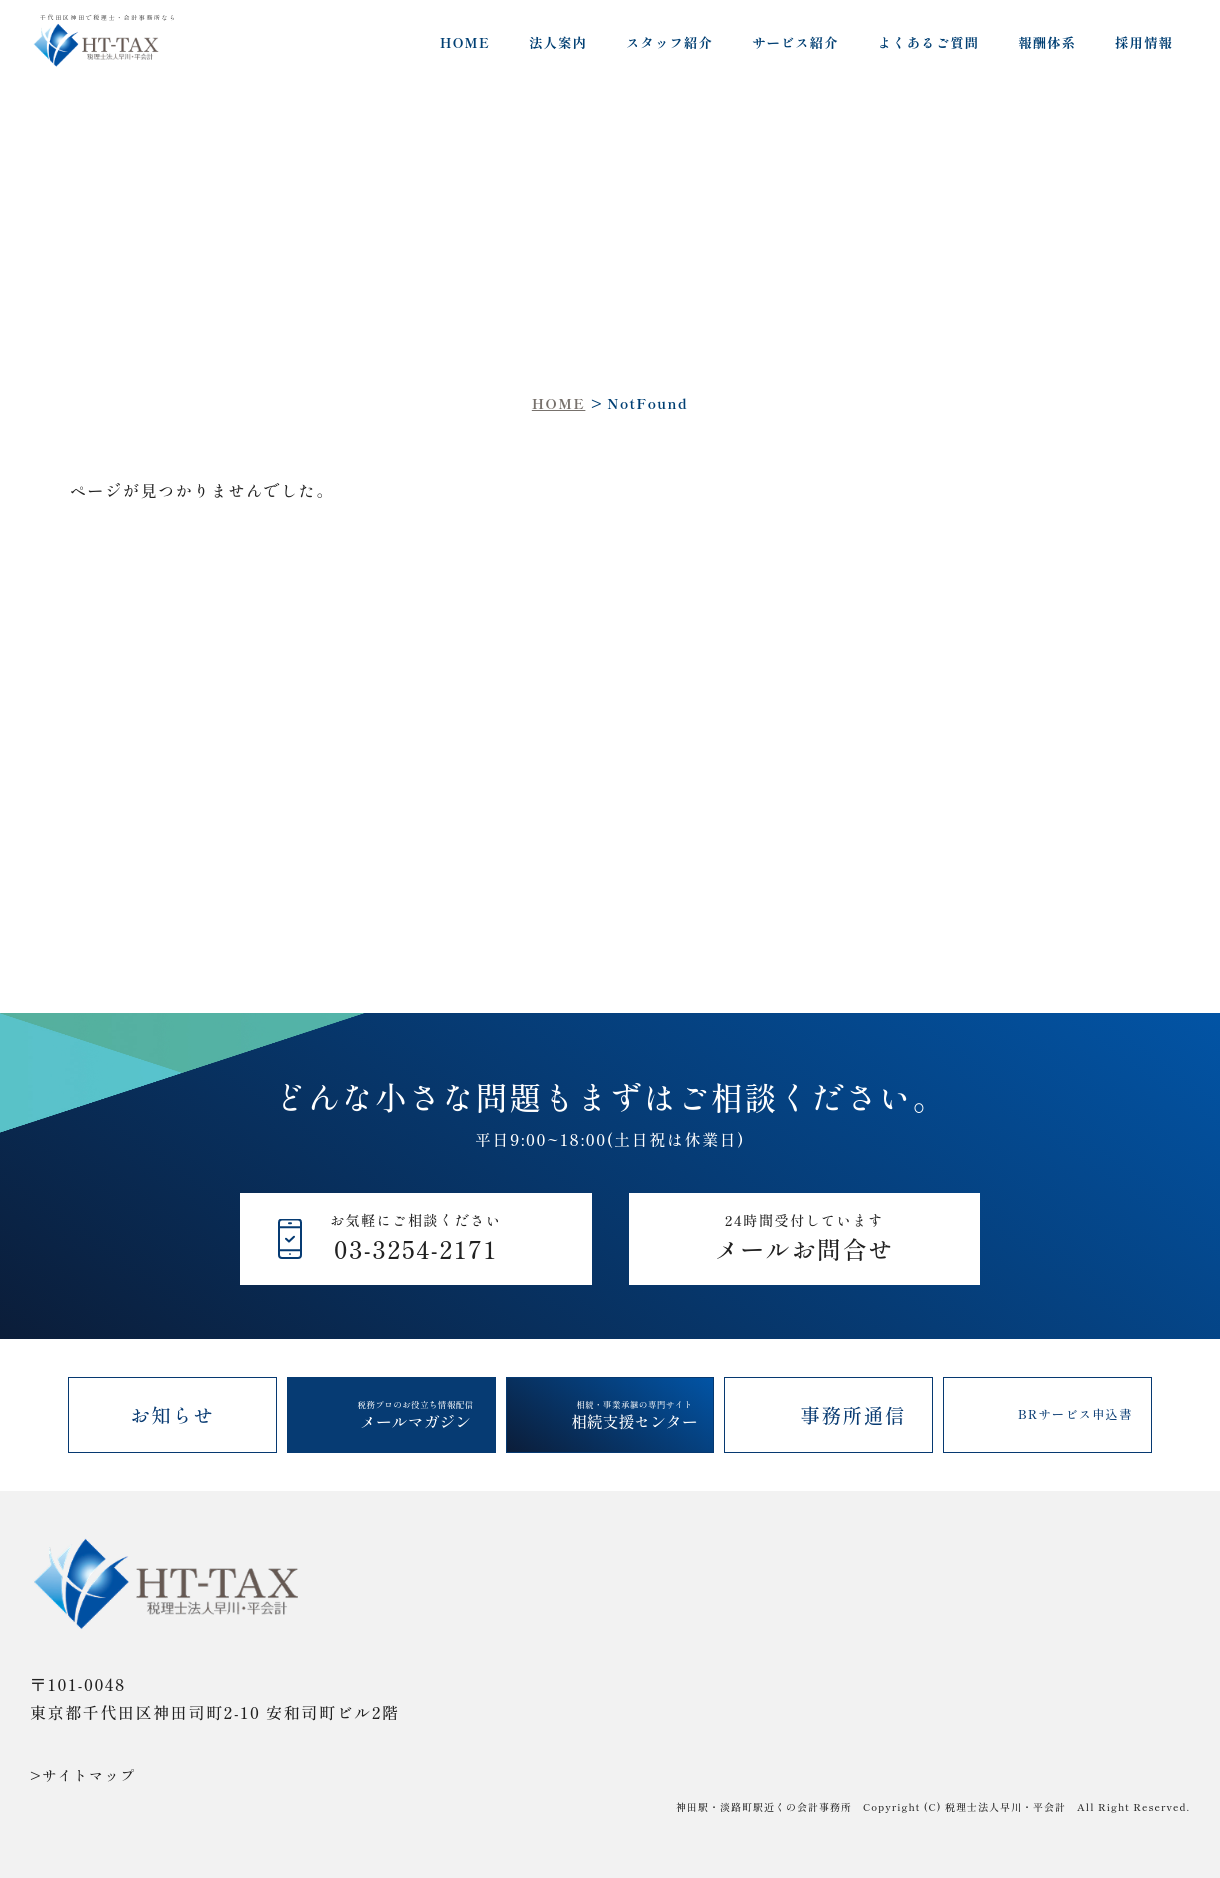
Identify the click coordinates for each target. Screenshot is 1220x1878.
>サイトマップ (83, 1775)
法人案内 (558, 42)
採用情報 (1144, 42)
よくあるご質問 (928, 42)
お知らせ (172, 1414)
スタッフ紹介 (669, 42)
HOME (465, 42)
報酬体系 (1047, 42)
